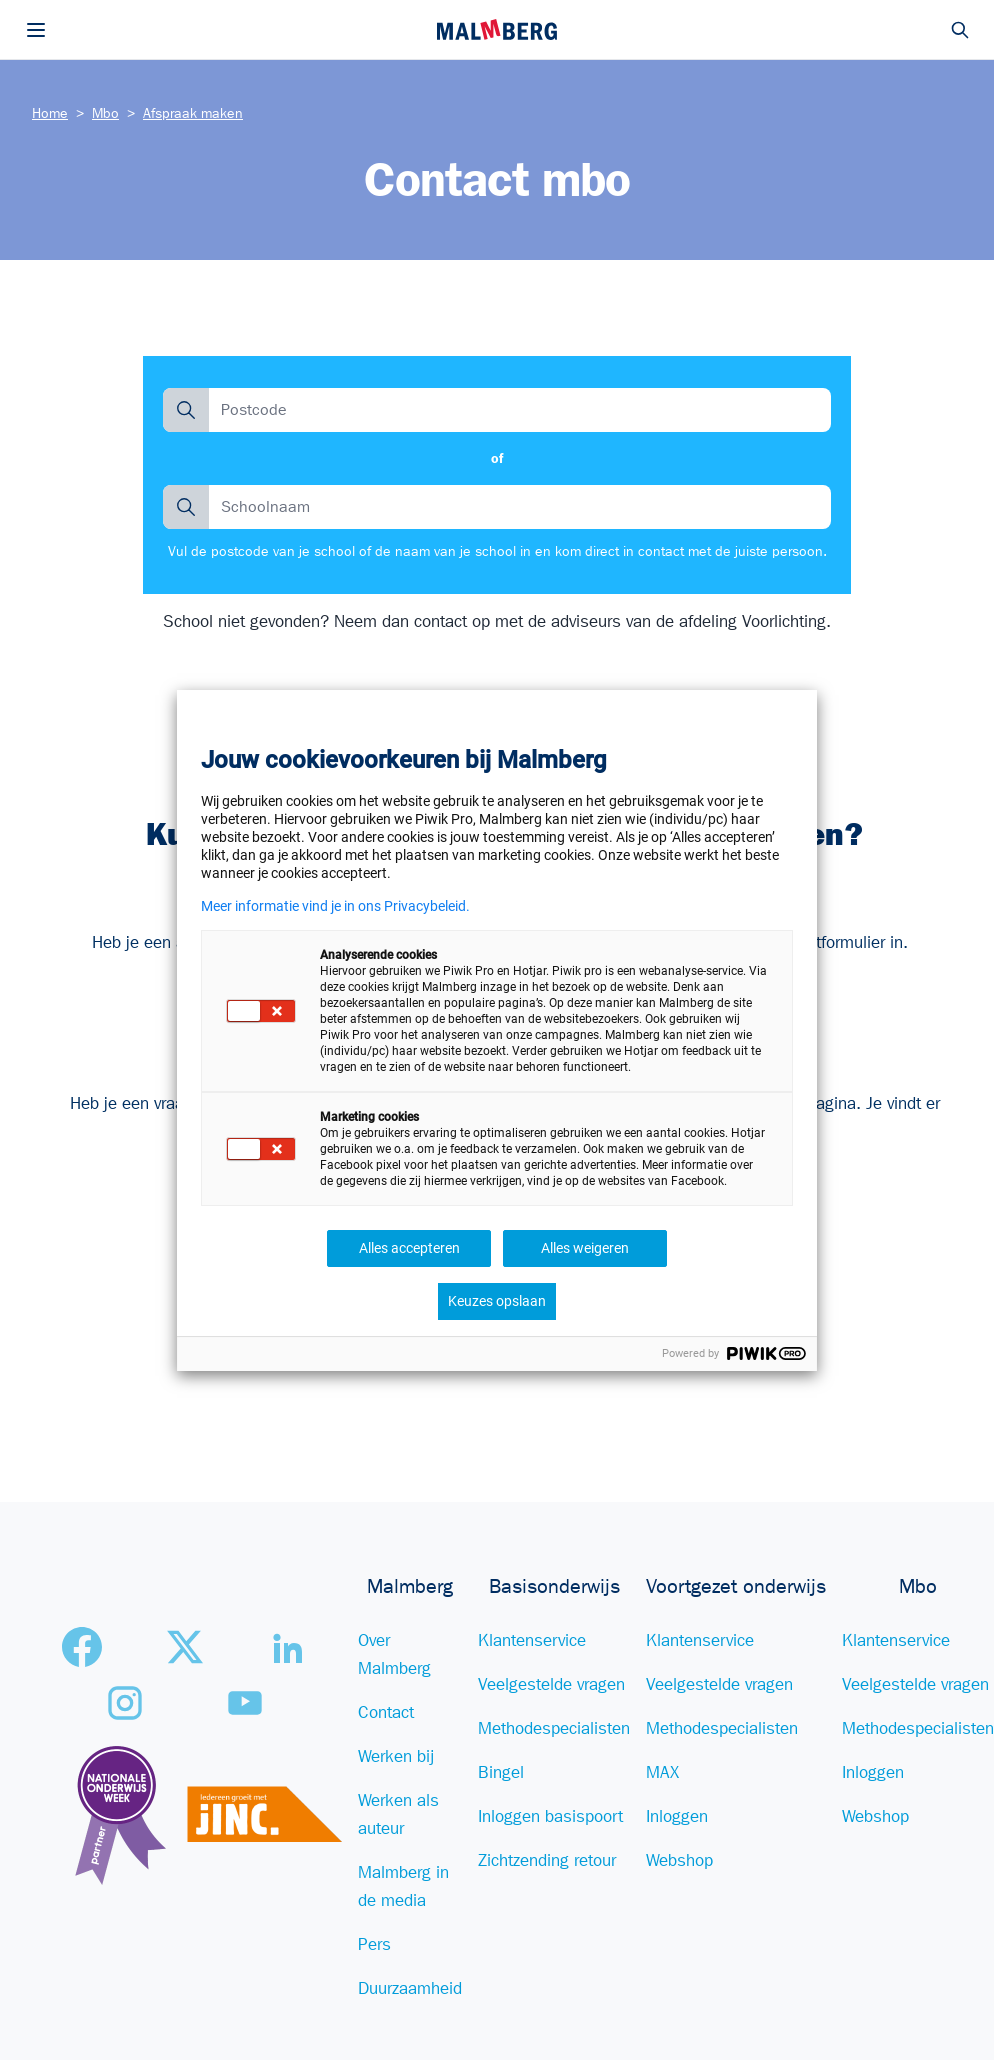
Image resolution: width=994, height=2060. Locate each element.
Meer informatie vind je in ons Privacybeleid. (335, 906)
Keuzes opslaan (497, 1301)
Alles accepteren (409, 1248)
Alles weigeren (585, 1248)
